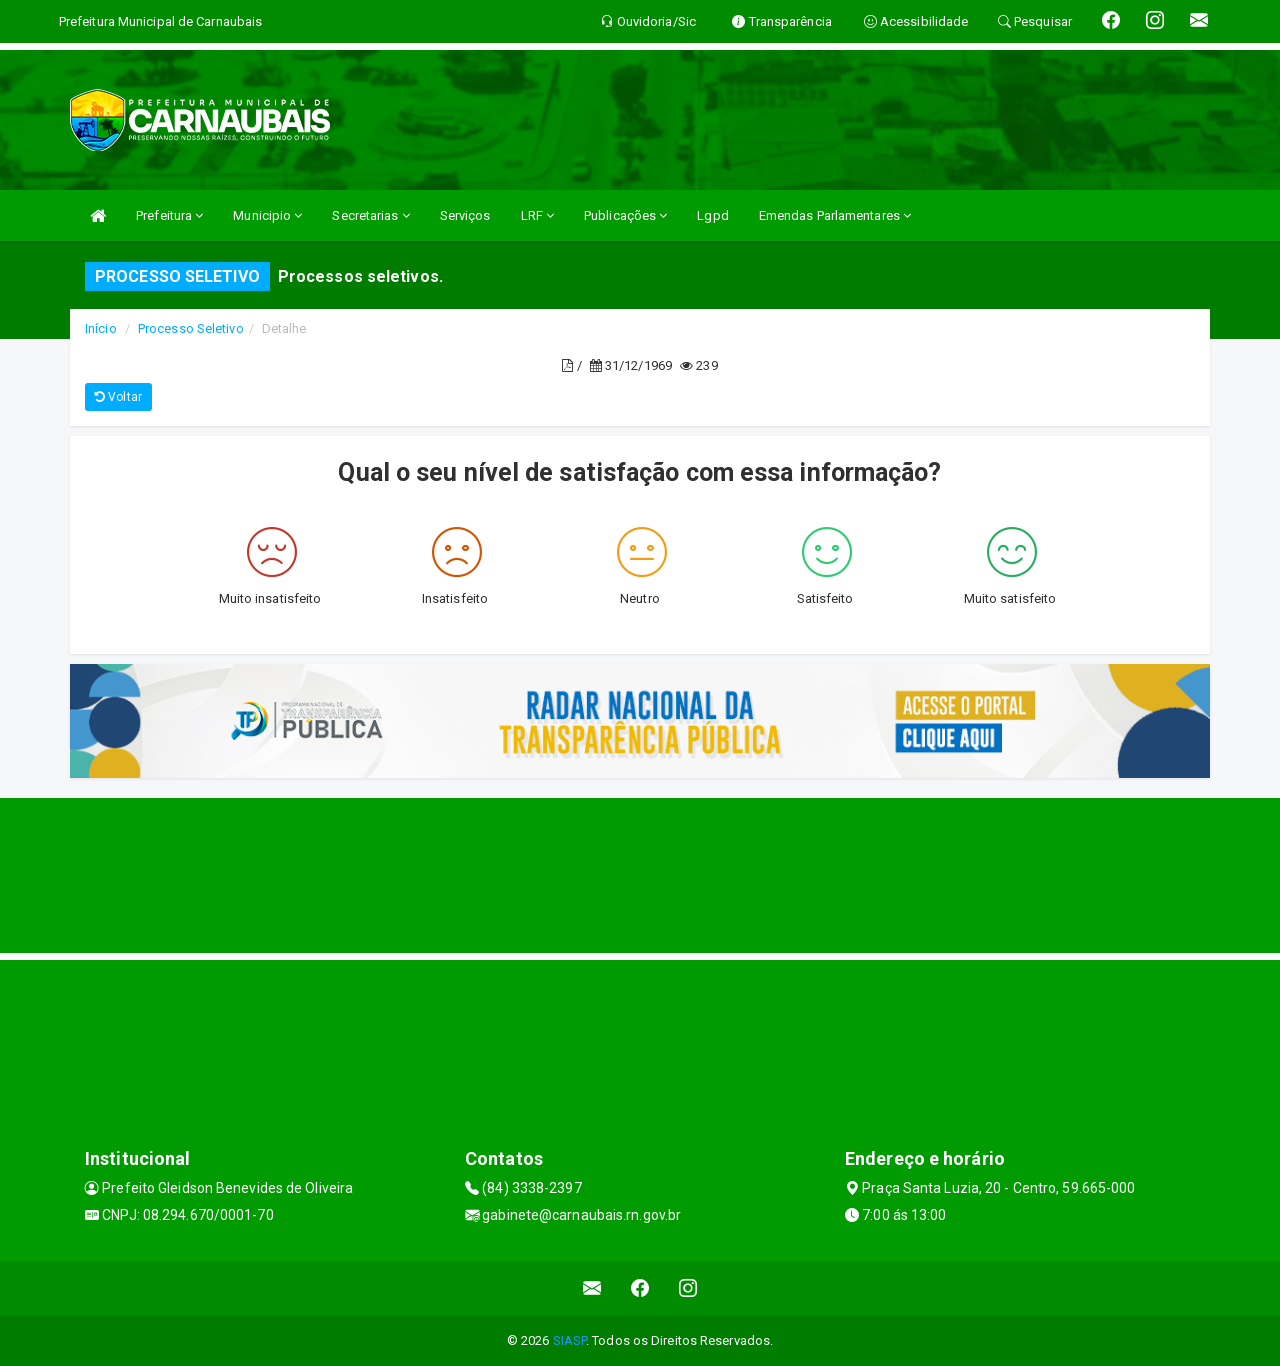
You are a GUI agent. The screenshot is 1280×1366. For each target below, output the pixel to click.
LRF (538, 215)
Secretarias (370, 215)
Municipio (267, 215)
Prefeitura (169, 215)
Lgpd (712, 215)
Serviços (465, 215)
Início (101, 328)
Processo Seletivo (191, 328)
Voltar (118, 397)
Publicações (625, 215)
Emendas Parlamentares (835, 215)
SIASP (570, 1340)
